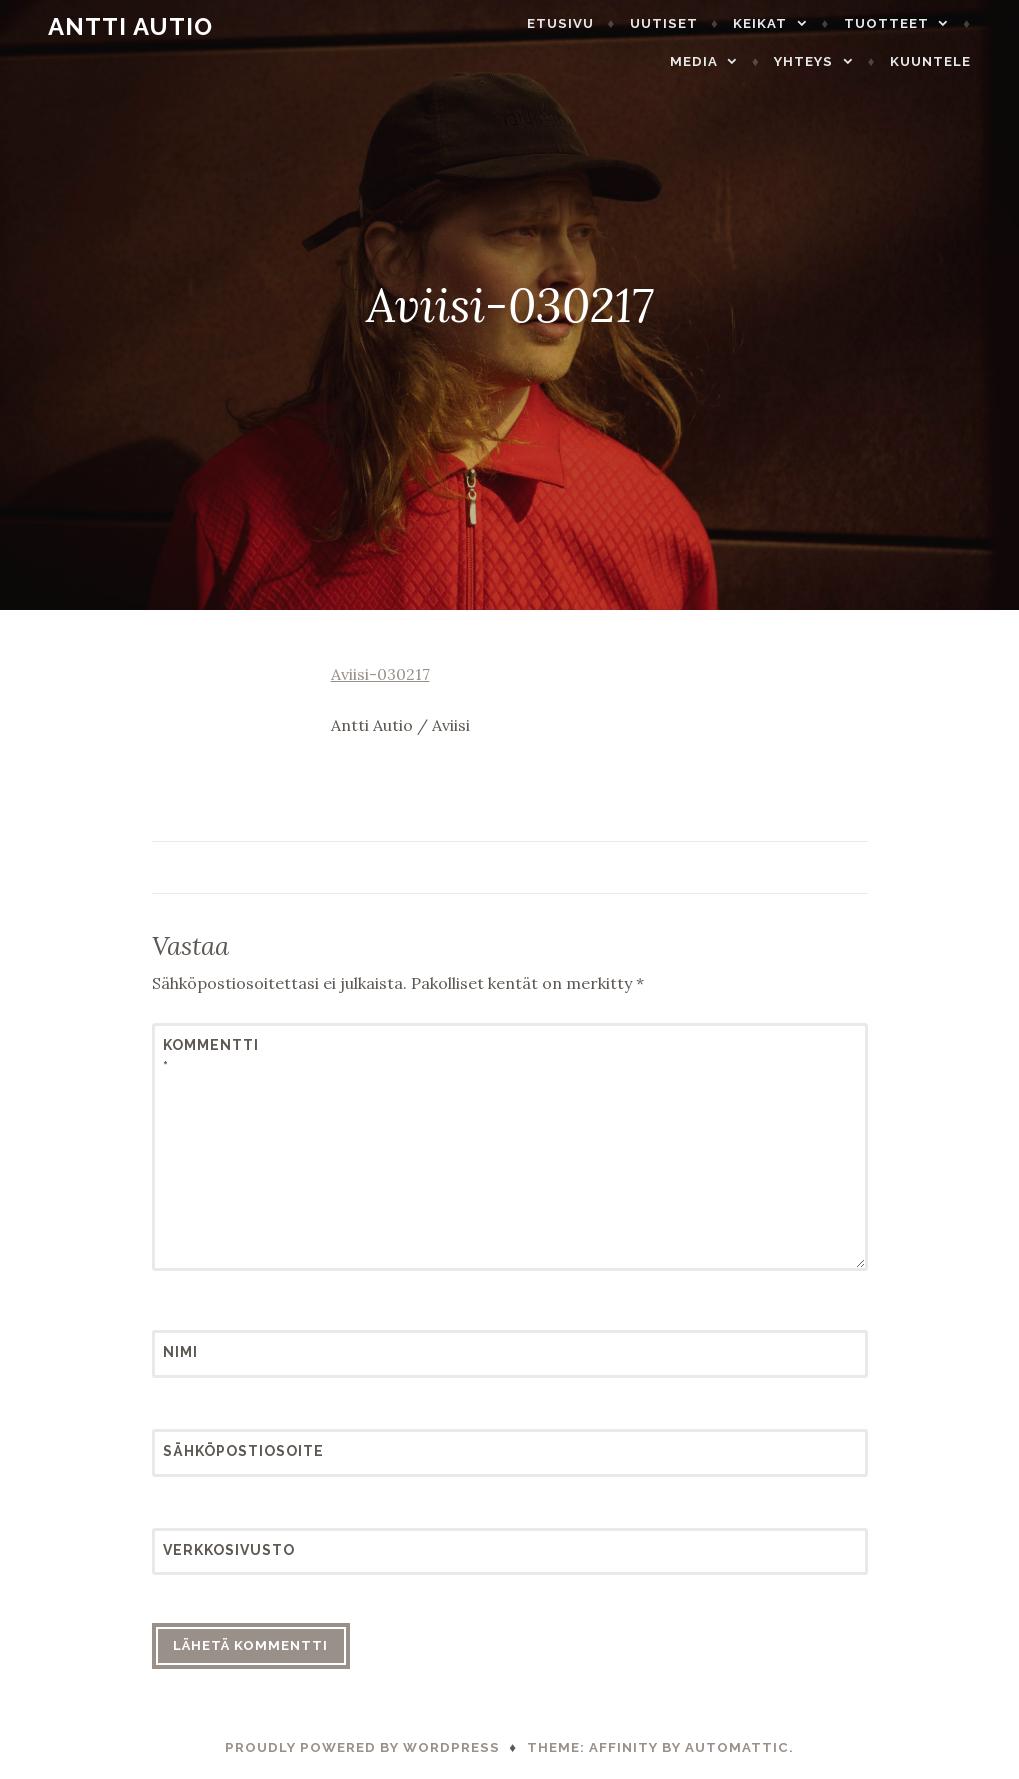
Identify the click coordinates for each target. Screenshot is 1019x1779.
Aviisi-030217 (380, 674)
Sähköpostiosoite (212, 1451)
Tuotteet (908, 23)
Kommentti (211, 1056)
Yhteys (826, 61)
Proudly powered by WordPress (362, 1747)
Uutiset (686, 23)
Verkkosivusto (212, 1550)
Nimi (180, 1352)
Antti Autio (108, 26)
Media (716, 61)
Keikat (783, 23)
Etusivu (583, 23)
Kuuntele (952, 61)
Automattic (737, 1747)
